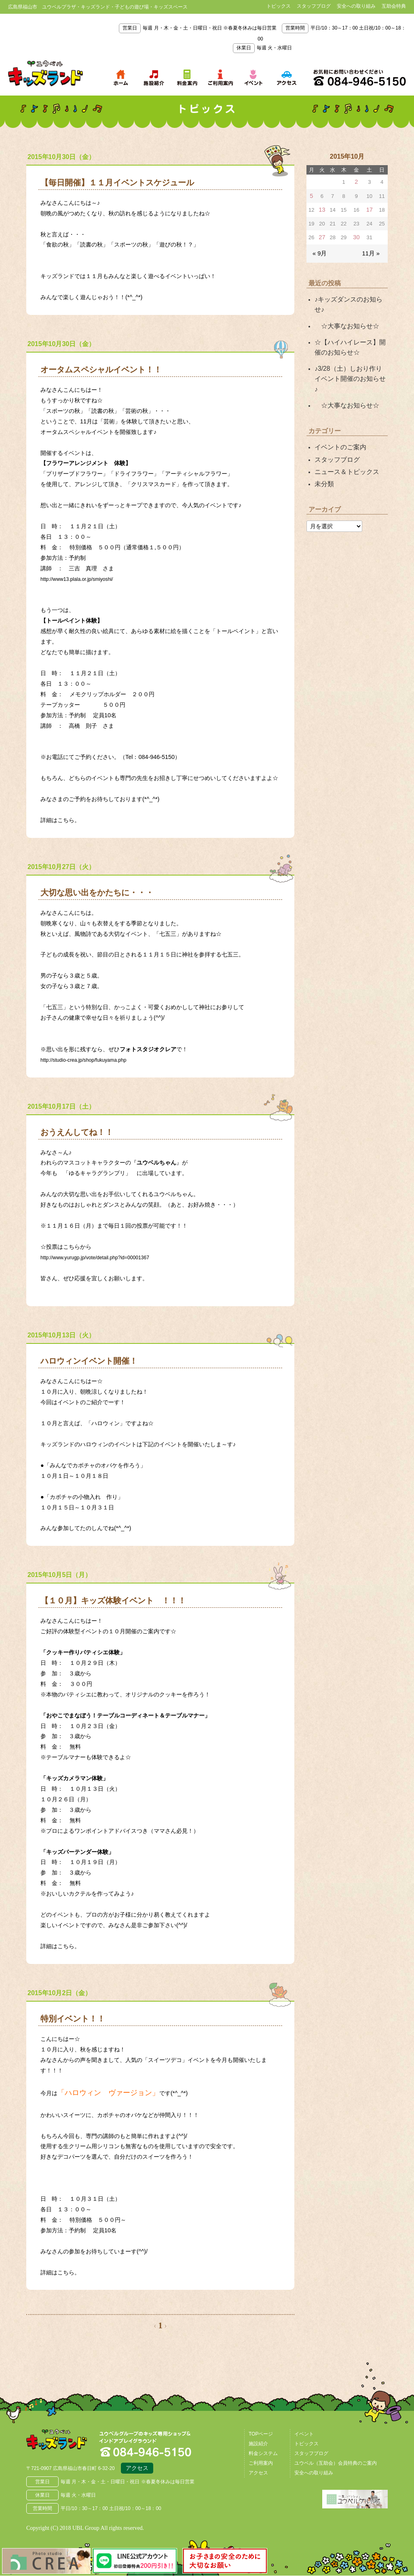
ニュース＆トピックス (343, 437)
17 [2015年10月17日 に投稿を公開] (369, 208)
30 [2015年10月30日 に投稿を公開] (356, 235)
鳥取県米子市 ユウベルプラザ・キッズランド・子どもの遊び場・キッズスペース (45, 73)
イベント (304, 2434)
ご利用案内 (261, 2463)
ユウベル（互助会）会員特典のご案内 (335, 2463)
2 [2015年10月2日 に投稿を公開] (356, 182)
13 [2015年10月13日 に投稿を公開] (322, 208)
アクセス (137, 2469)
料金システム (263, 2453)
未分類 (323, 447)
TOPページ (261, 2434)
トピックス (278, 6)
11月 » (372, 250)
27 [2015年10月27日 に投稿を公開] (322, 235)
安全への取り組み (356, 6)
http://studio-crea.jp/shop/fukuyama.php (91, 1059)
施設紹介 (258, 2443)
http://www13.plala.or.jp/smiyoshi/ (83, 579)
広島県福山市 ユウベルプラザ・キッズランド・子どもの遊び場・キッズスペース (68, 2443)
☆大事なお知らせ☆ (343, 310)
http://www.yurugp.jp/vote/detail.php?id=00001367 (104, 1257)
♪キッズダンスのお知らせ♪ (348, 295)
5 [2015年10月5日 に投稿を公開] (311, 195)
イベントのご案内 (337, 414)
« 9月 (319, 250)
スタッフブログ (314, 6)
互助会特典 (394, 6)
